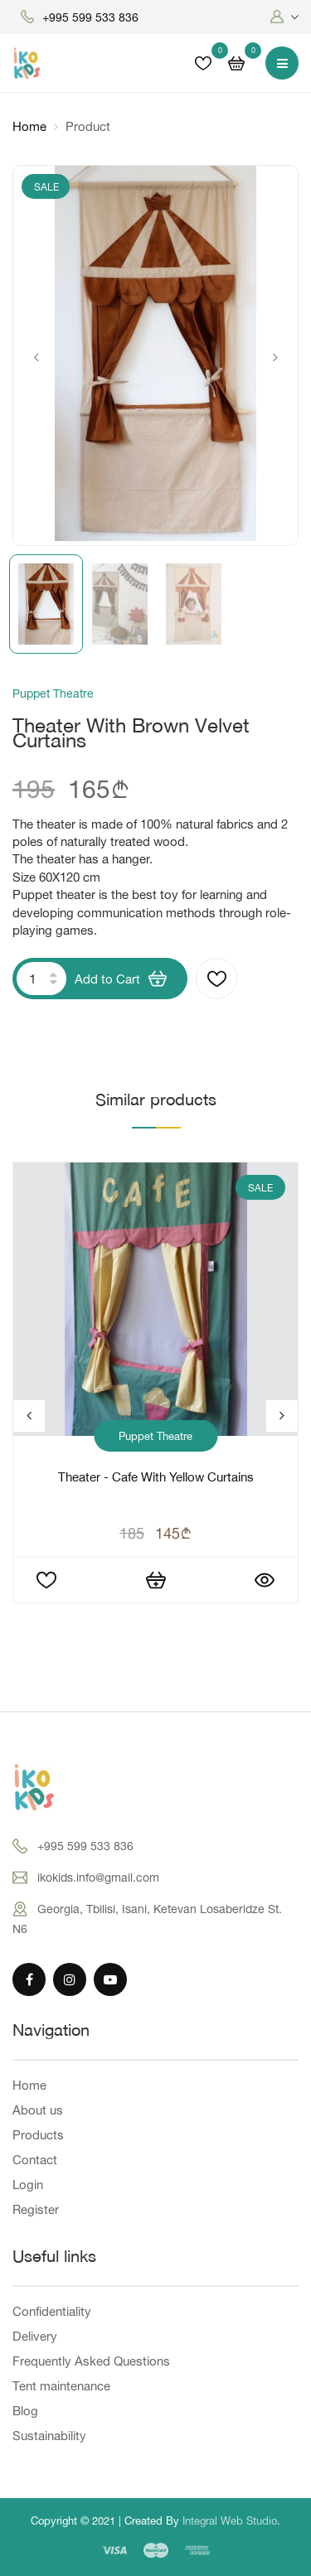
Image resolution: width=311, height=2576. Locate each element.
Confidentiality (51, 2311)
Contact (34, 2160)
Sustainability (49, 2435)
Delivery (34, 2336)
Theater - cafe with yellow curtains (156, 1478)
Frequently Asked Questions (91, 2361)
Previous (36, 357)
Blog (25, 2411)
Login (27, 2184)
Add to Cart (121, 978)
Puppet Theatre (155, 1436)
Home (29, 126)
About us (37, 2110)
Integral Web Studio (229, 2520)
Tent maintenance (61, 2386)
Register (35, 2209)
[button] (284, 17)
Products (38, 2135)
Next (274, 357)
